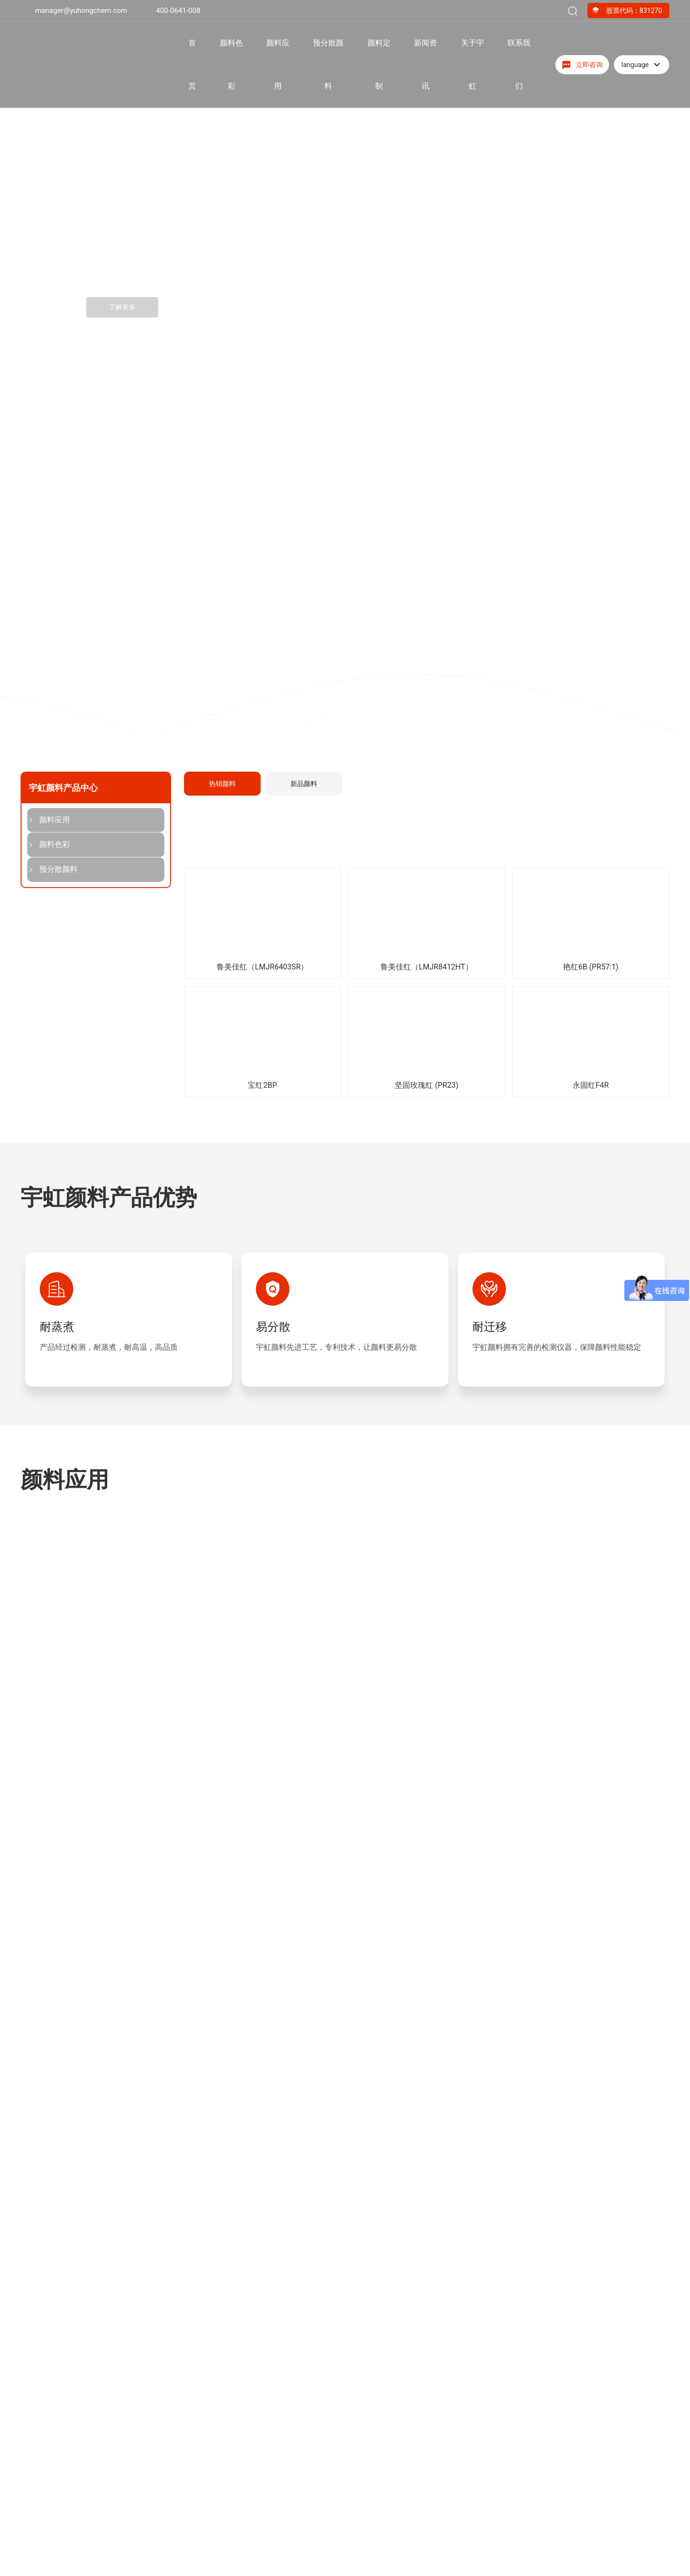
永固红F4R (591, 1085)
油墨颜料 (365, 2558)
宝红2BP (262, 1085)
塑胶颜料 (365, 2572)
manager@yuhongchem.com (81, 10)
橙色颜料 (261, 2572)
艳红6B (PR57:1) (591, 966)
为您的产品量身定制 (562, 1939)
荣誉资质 (52, 1876)
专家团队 (536, 2056)
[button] (87, 428)
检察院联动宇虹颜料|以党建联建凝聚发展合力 (422, 2286)
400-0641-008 (178, 10)
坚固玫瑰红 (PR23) (426, 1085)
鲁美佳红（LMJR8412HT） (426, 966)
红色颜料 (261, 2558)
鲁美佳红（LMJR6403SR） (262, 966)
